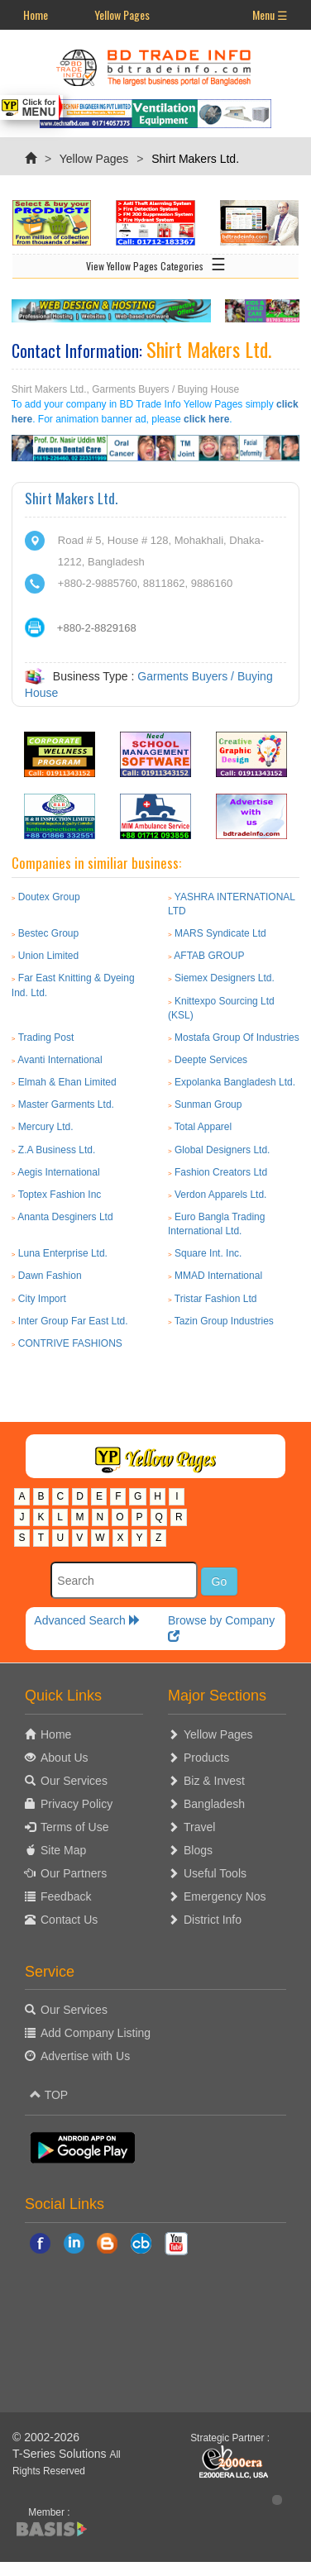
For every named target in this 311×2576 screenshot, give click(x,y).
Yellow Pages (122, 14)
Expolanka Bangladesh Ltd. (235, 1082)
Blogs (198, 1850)
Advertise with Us (85, 2056)
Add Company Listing (96, 2032)
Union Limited (48, 955)
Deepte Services (211, 1060)
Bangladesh (214, 1803)
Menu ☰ (270, 14)
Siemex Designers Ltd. (225, 978)
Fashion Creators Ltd (221, 1172)
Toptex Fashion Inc (60, 1194)
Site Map (63, 1850)
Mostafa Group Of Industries (237, 1037)
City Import (42, 1299)
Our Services (74, 1780)
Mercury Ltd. (46, 1127)
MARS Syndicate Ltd (220, 933)
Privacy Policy (76, 1803)
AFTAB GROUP (209, 955)
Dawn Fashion (50, 1275)
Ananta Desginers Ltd (64, 1217)
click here (206, 419)
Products (206, 1757)
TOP (49, 2094)
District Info (213, 1919)
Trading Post (46, 1037)
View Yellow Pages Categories (156, 262)
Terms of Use (74, 1827)
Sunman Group (208, 1104)
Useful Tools (215, 1873)
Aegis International (58, 1172)
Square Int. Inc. (208, 1253)
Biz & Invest (214, 1780)
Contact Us (69, 1919)
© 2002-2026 (45, 2437)
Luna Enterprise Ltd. (63, 1253)
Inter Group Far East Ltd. (73, 1321)
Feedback (66, 1896)
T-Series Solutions (61, 2453)
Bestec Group (48, 933)
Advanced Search (87, 1620)
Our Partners (74, 1873)
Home (35, 14)
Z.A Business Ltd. (56, 1150)
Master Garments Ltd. (66, 1104)
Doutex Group (49, 897)
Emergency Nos (225, 1896)
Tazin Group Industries (224, 1321)
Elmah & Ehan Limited (67, 1082)
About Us (65, 1757)
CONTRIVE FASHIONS (70, 1343)
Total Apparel (203, 1127)
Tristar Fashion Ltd (216, 1299)
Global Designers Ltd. (222, 1150)
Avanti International (60, 1060)
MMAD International (218, 1275)
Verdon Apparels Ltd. (220, 1194)
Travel (199, 1827)
